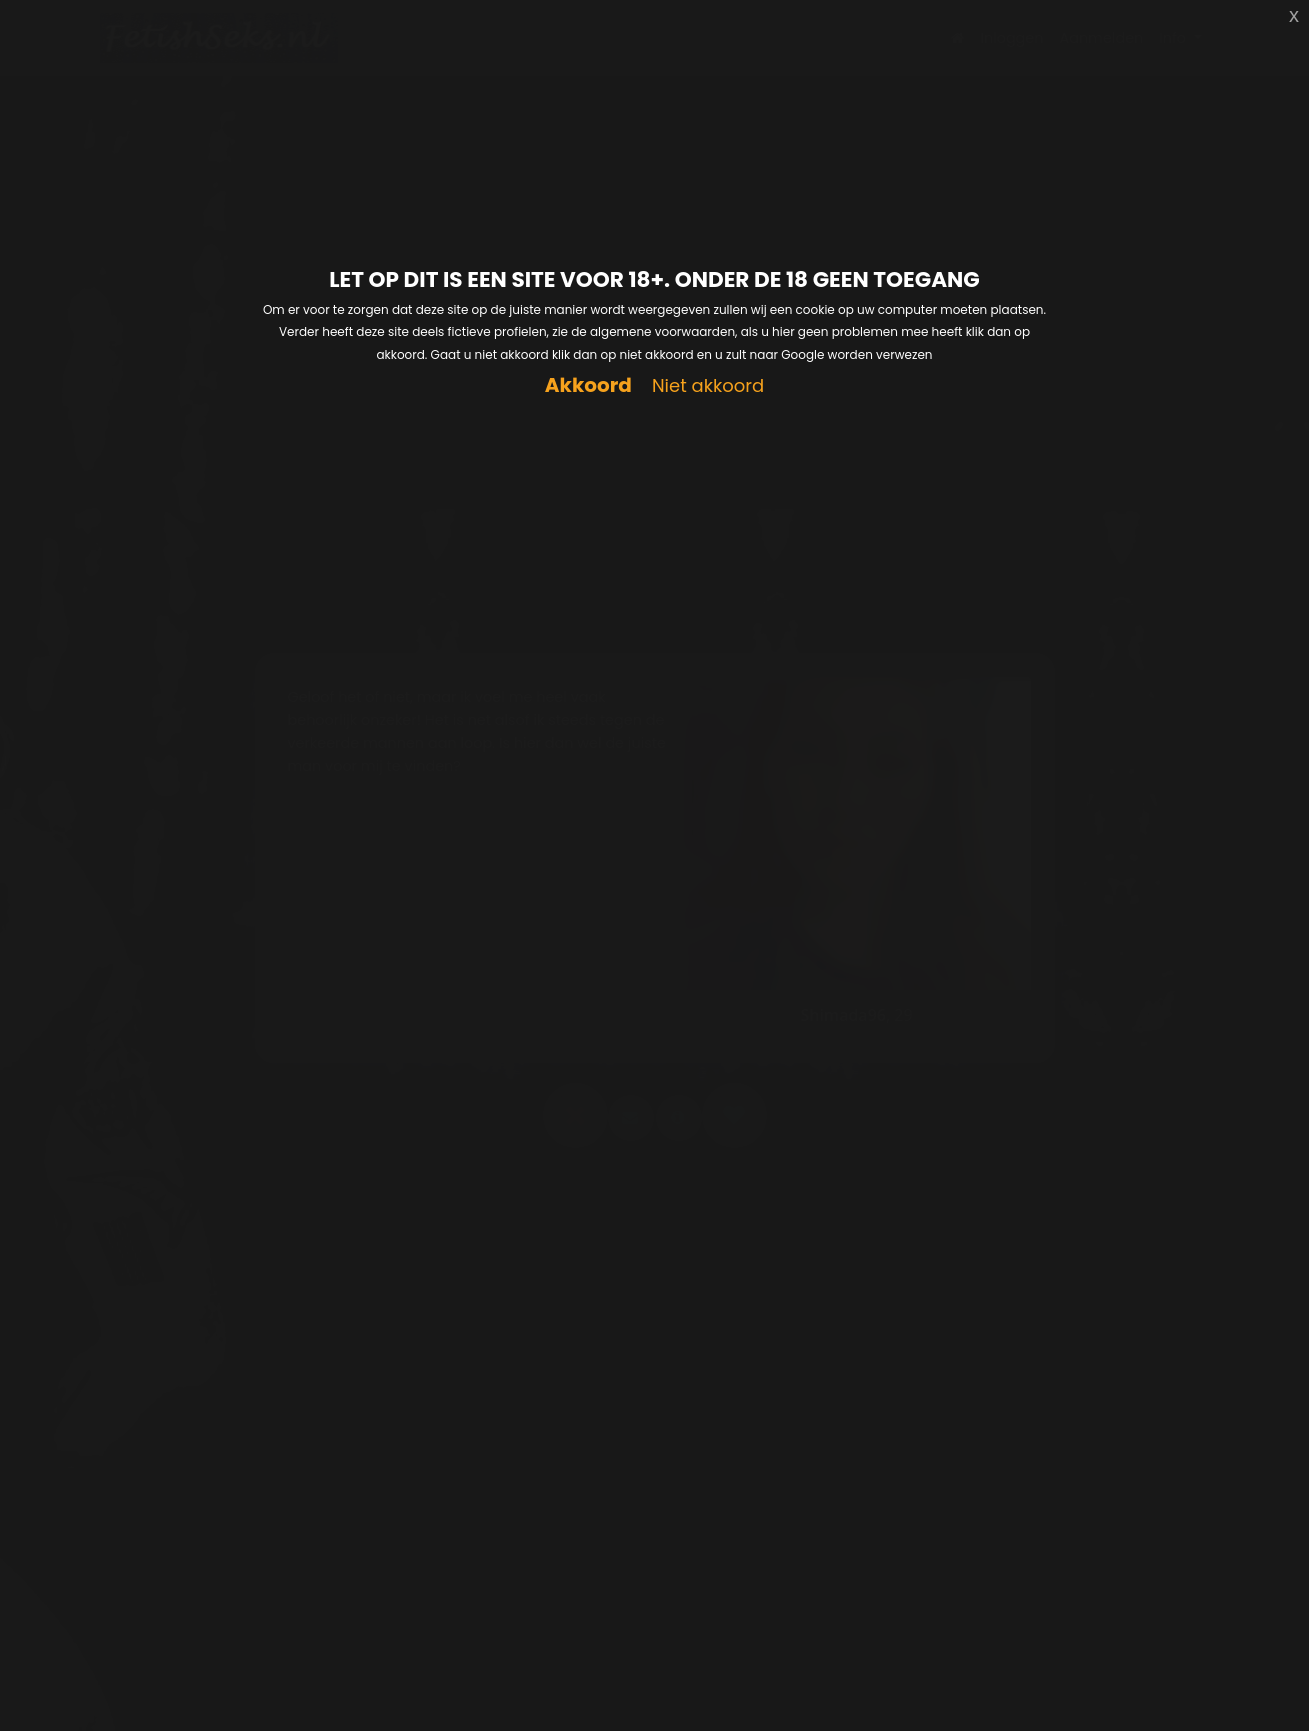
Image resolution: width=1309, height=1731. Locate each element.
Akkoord (588, 385)
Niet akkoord (708, 386)
